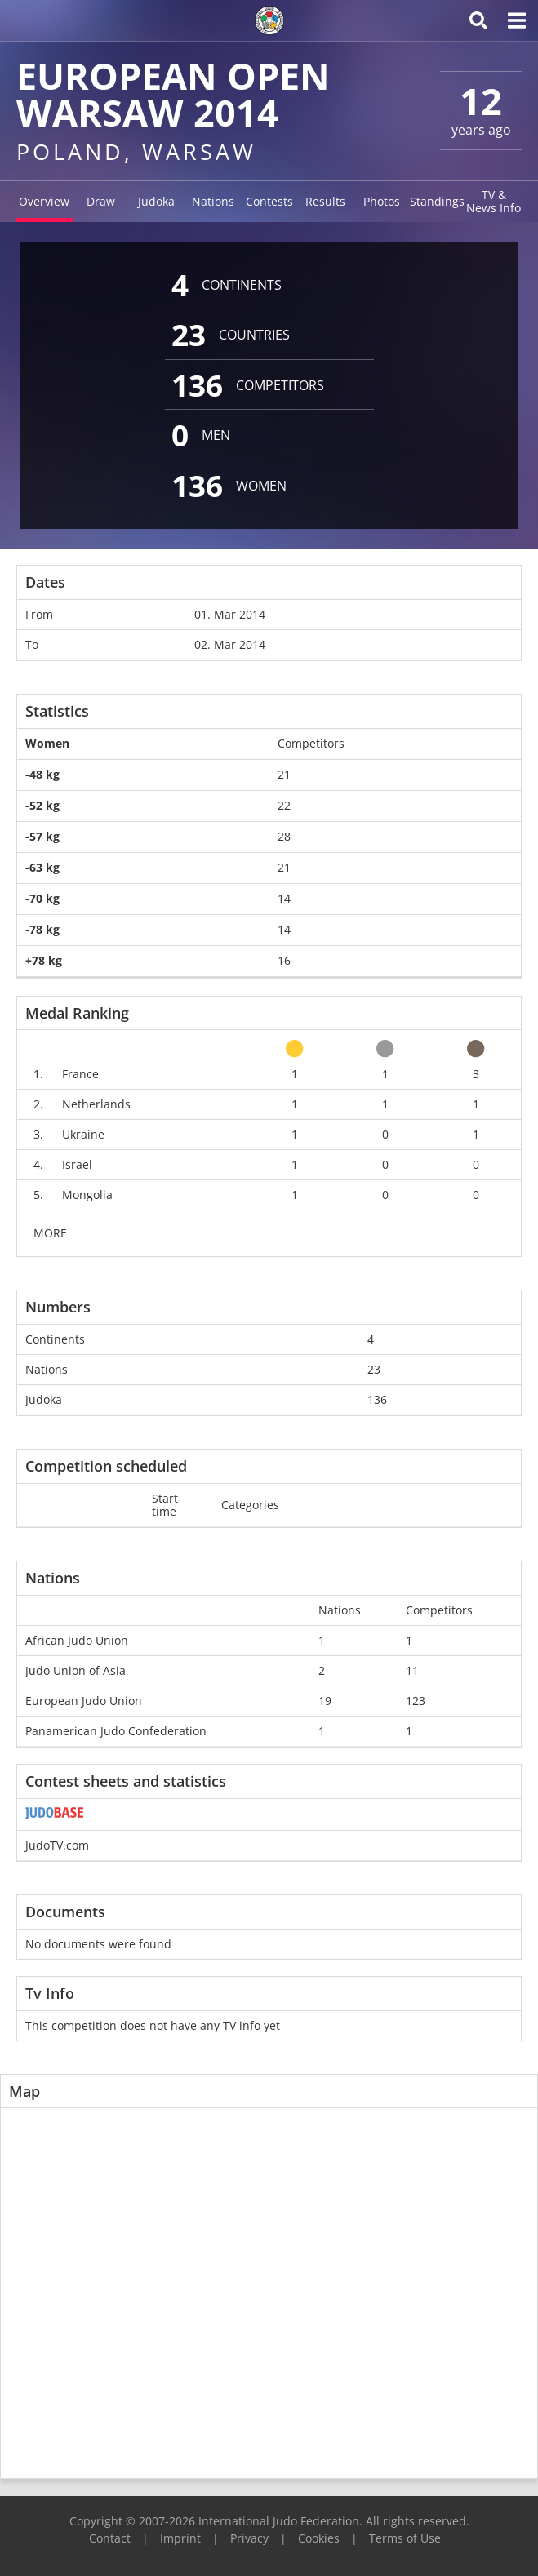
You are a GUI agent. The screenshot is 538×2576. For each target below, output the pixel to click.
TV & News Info (493, 201)
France (80, 1073)
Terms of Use (405, 2538)
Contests (269, 201)
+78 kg (43, 960)
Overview (44, 201)
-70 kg (42, 898)
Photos (381, 201)
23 (373, 1369)
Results (325, 201)
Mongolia (87, 1194)
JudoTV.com (57, 1845)
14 (284, 898)
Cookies (319, 2538)
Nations (213, 201)
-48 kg (42, 774)
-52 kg (42, 805)
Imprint (180, 2538)
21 (284, 774)
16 (284, 960)
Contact (110, 2538)
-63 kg (42, 867)
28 (284, 836)
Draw (101, 201)
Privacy (249, 2538)
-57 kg (42, 836)
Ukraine (83, 1134)
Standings (437, 201)
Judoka (156, 201)
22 (284, 805)
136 (377, 1399)
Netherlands (96, 1104)
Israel (77, 1164)
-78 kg (42, 929)
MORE (50, 1233)
